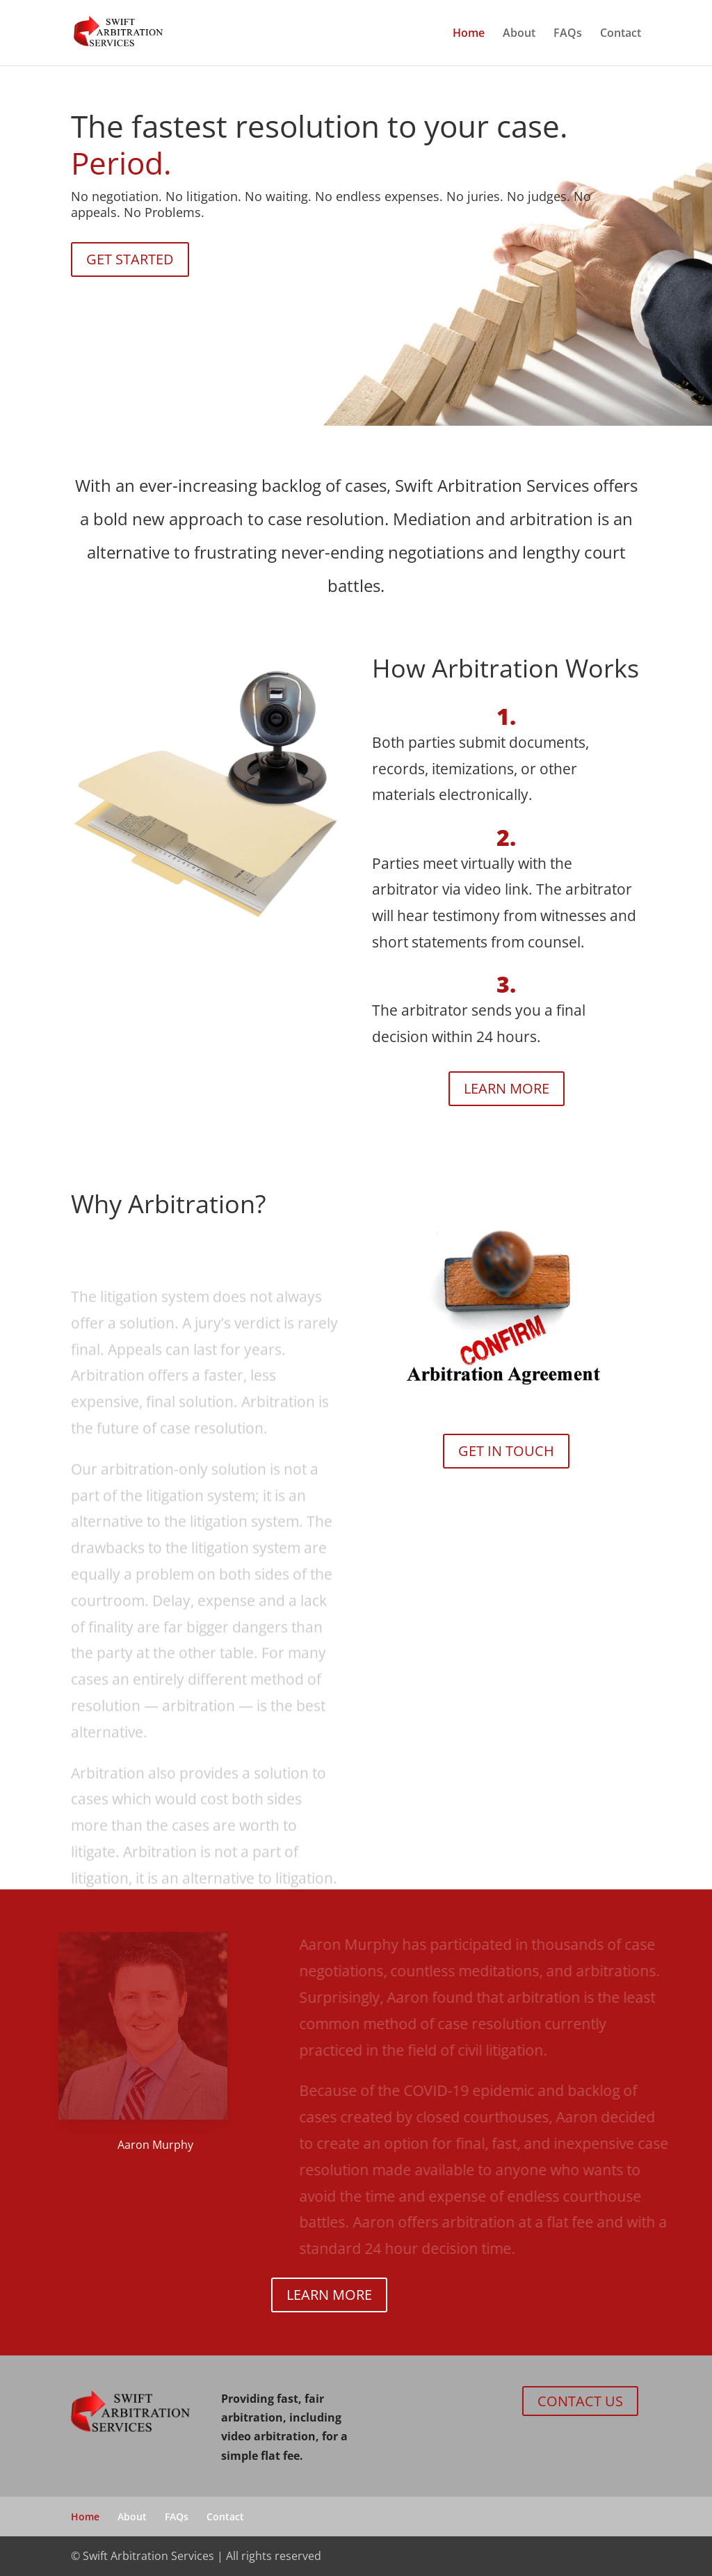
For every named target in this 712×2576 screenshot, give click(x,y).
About (519, 34)
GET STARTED (130, 259)
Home (469, 34)
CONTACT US (580, 2401)
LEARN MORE (506, 1088)
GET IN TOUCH (506, 1450)
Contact (620, 34)
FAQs (567, 34)
